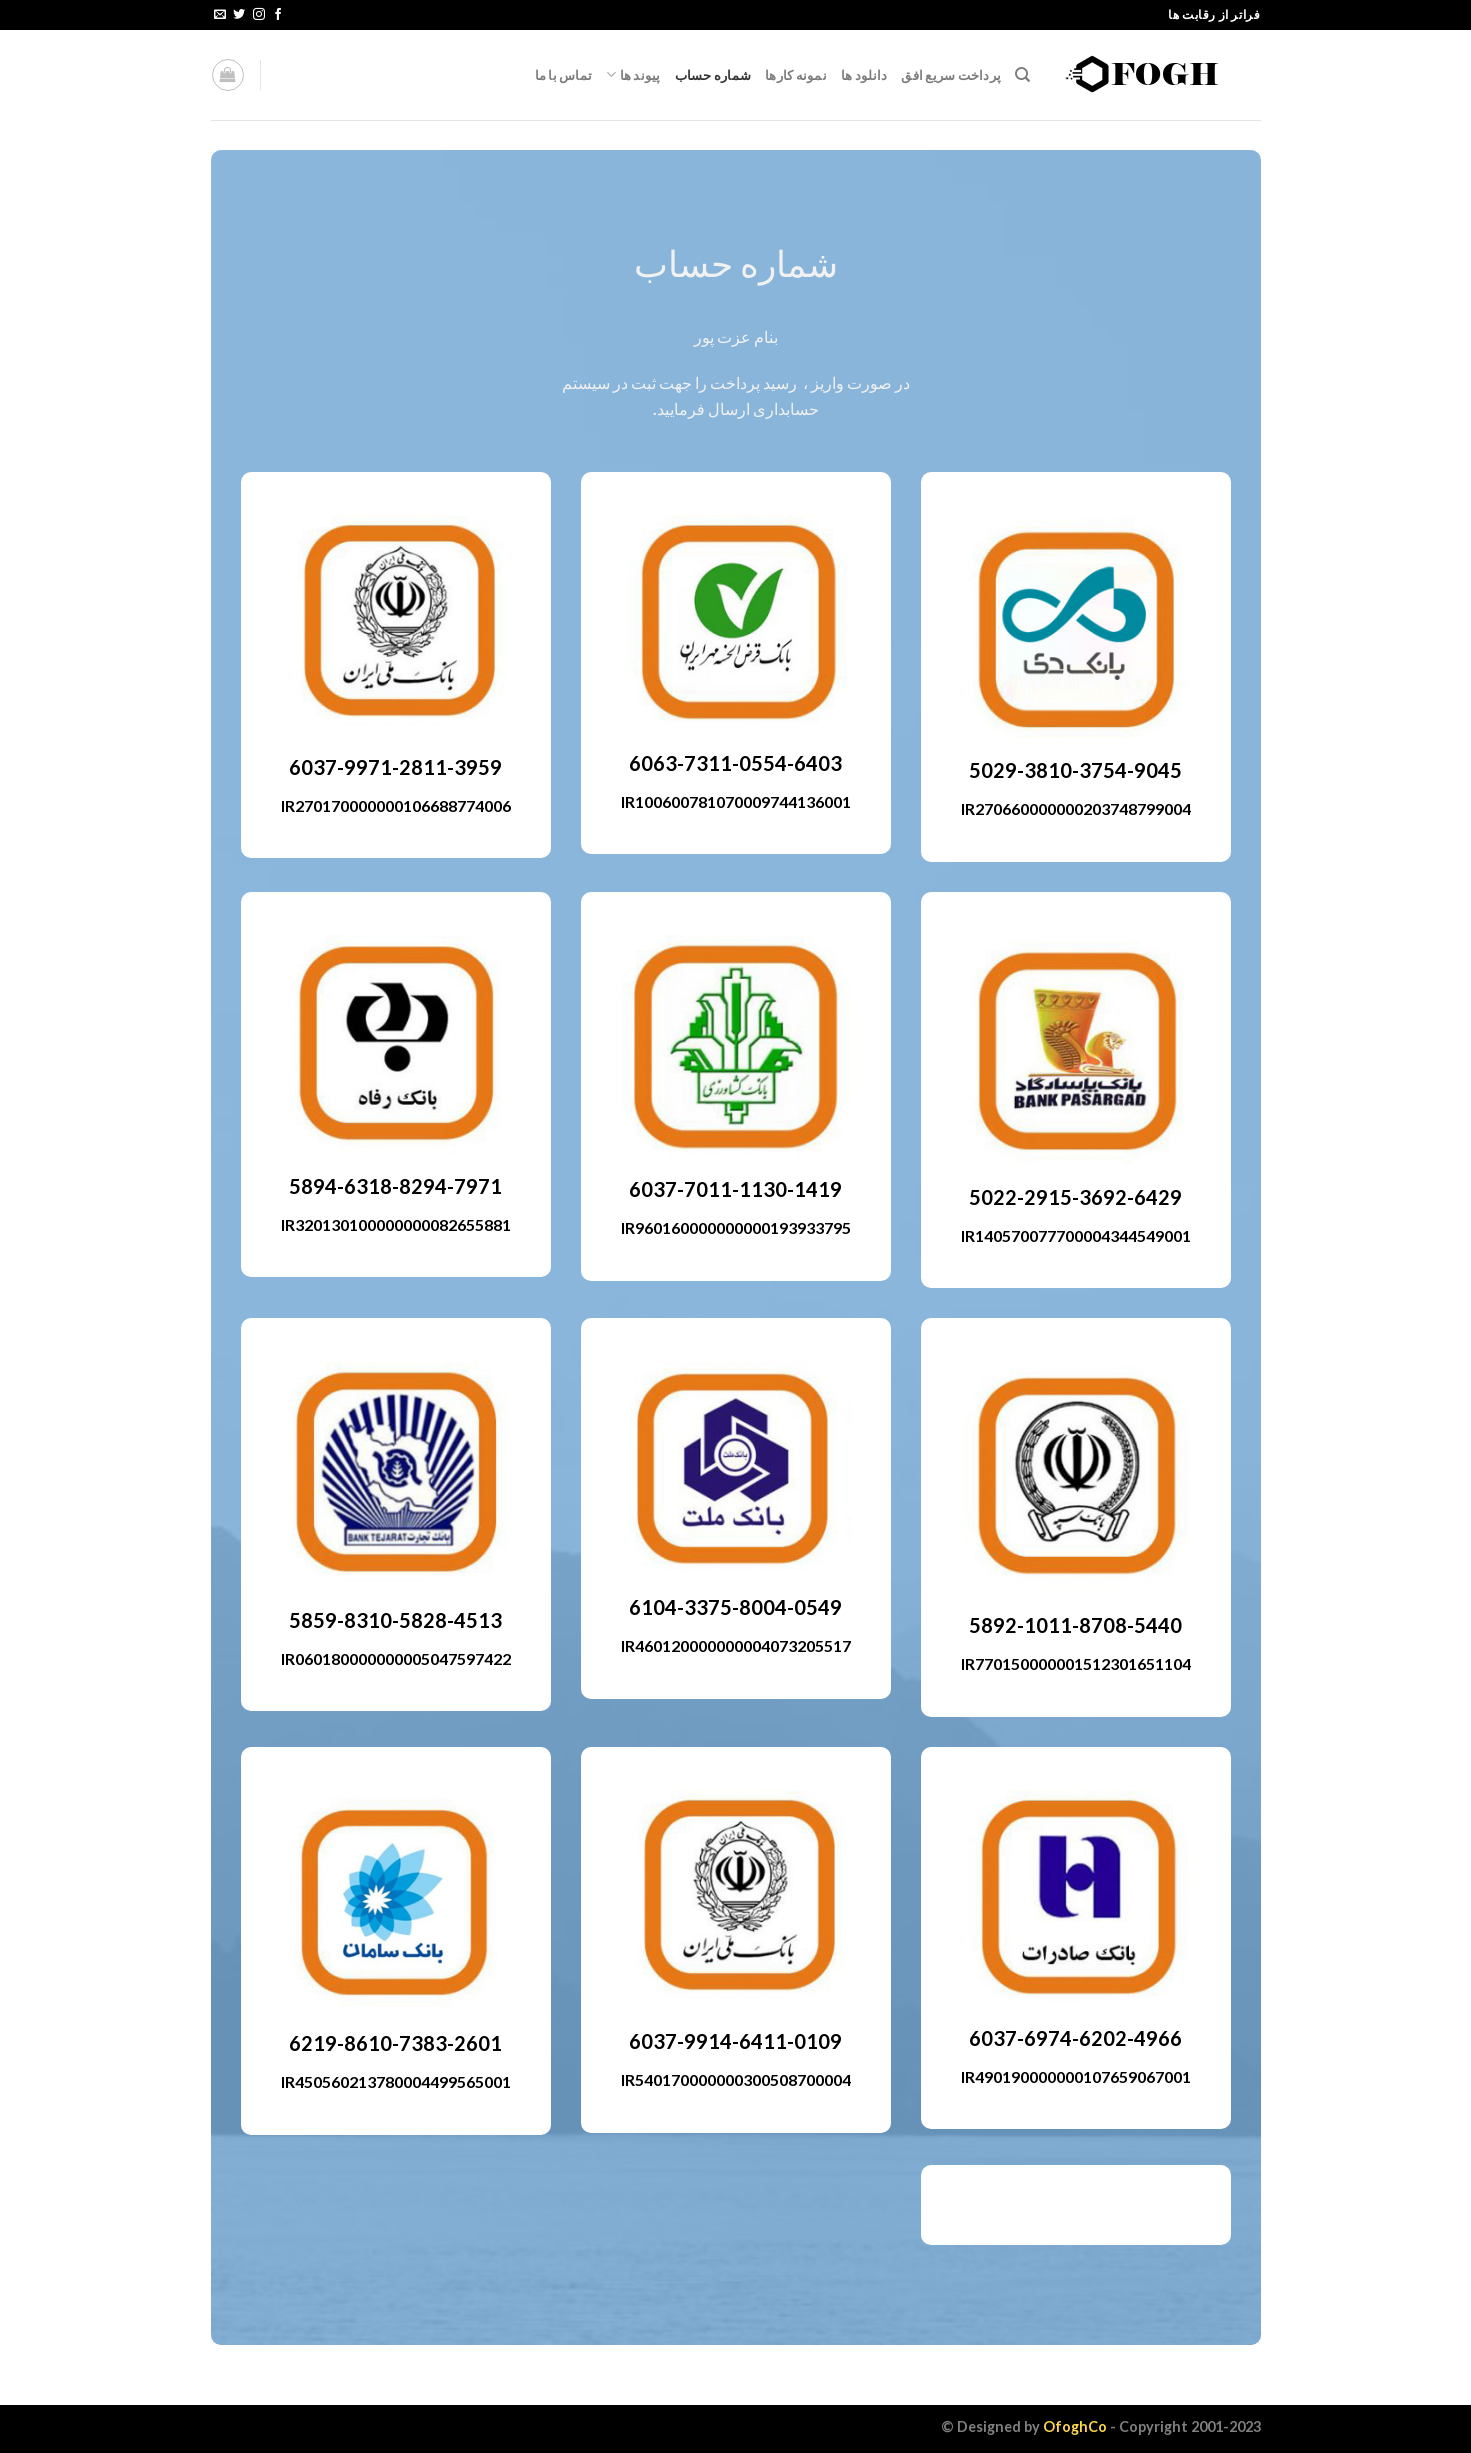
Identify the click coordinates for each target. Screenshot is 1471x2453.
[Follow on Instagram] (259, 15)
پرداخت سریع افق (951, 75)
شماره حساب (713, 75)
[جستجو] (1022, 75)
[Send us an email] (220, 15)
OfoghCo (1075, 2426)
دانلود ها (864, 75)
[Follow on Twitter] (239, 15)
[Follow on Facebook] (278, 15)
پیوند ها (633, 74)
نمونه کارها (796, 75)
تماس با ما (564, 75)
